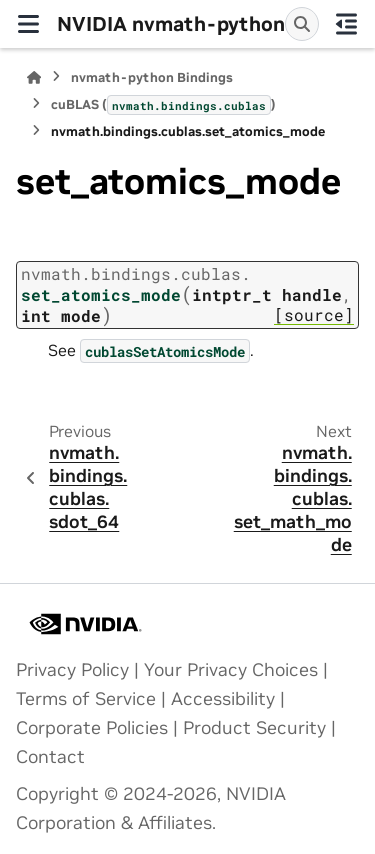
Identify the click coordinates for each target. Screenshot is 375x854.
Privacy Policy (72, 670)
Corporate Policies (92, 728)
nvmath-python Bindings (152, 77)
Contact (50, 757)
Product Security (254, 728)
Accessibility (223, 699)
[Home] (34, 77)
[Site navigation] (28, 24)
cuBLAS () (163, 105)
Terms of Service (86, 699)
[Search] (302, 24)
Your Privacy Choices (231, 670)
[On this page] (347, 24)
